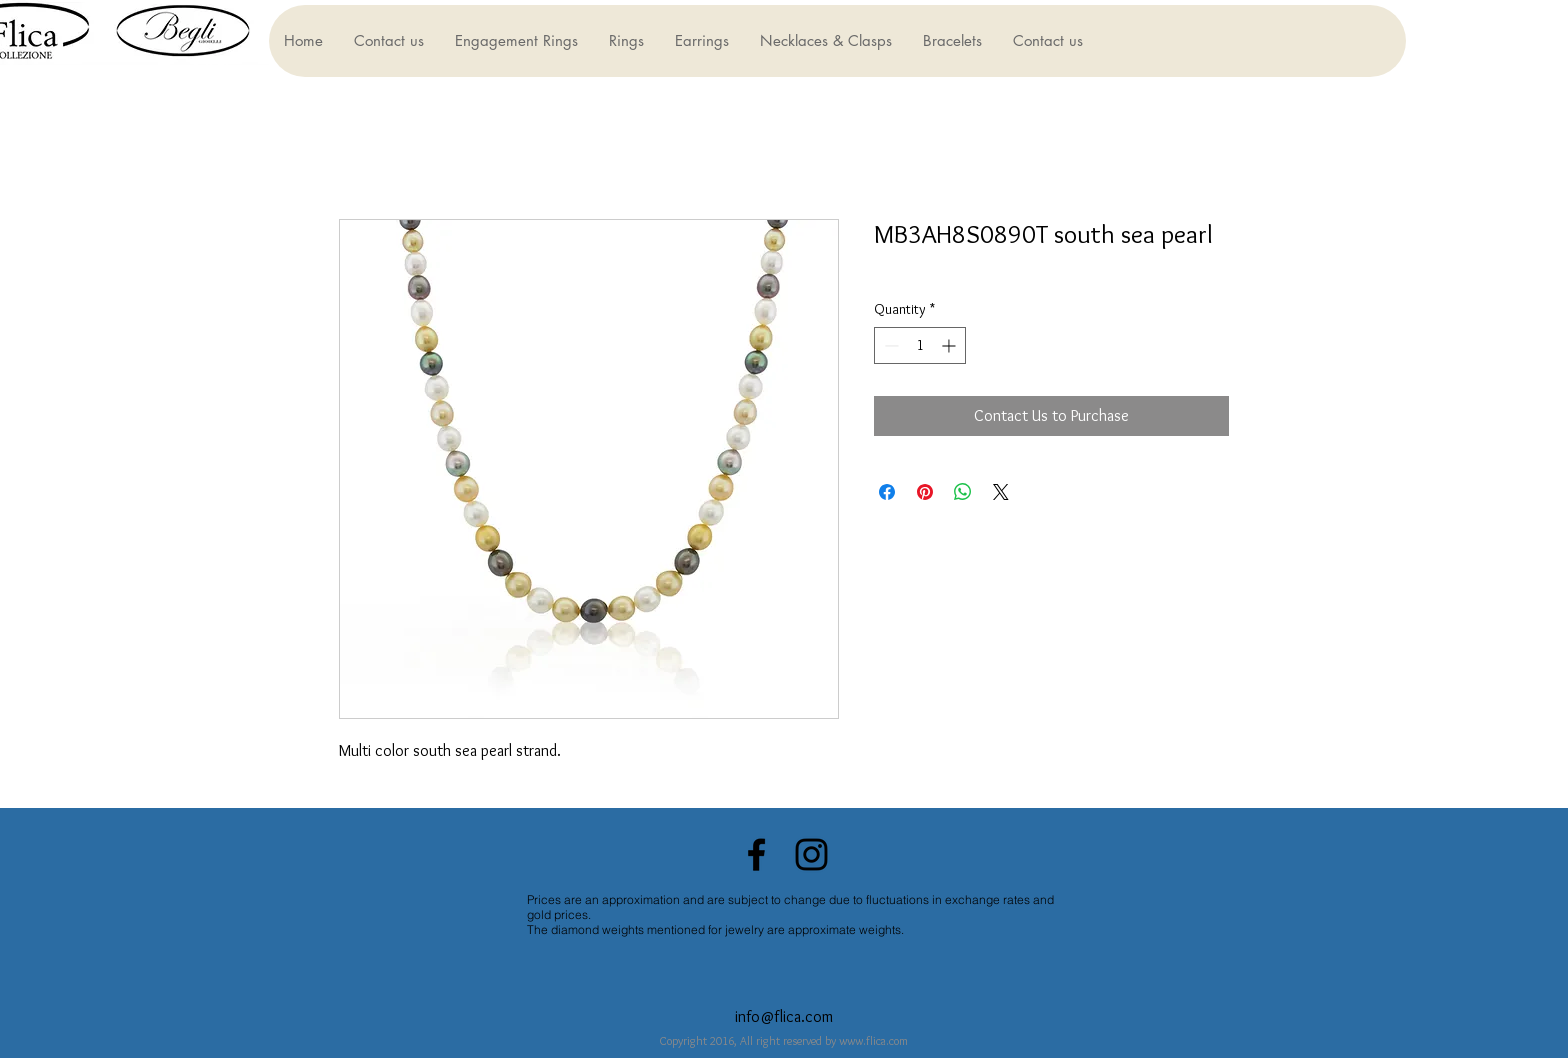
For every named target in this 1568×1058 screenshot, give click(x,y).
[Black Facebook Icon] (756, 854)
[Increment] (950, 345)
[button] (516, 41)
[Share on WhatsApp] (963, 492)
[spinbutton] (920, 345)
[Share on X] (1001, 492)
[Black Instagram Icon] (811, 854)
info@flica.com (784, 1016)
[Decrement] (889, 345)
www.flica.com (873, 1040)
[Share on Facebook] (887, 492)
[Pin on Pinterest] (925, 492)
